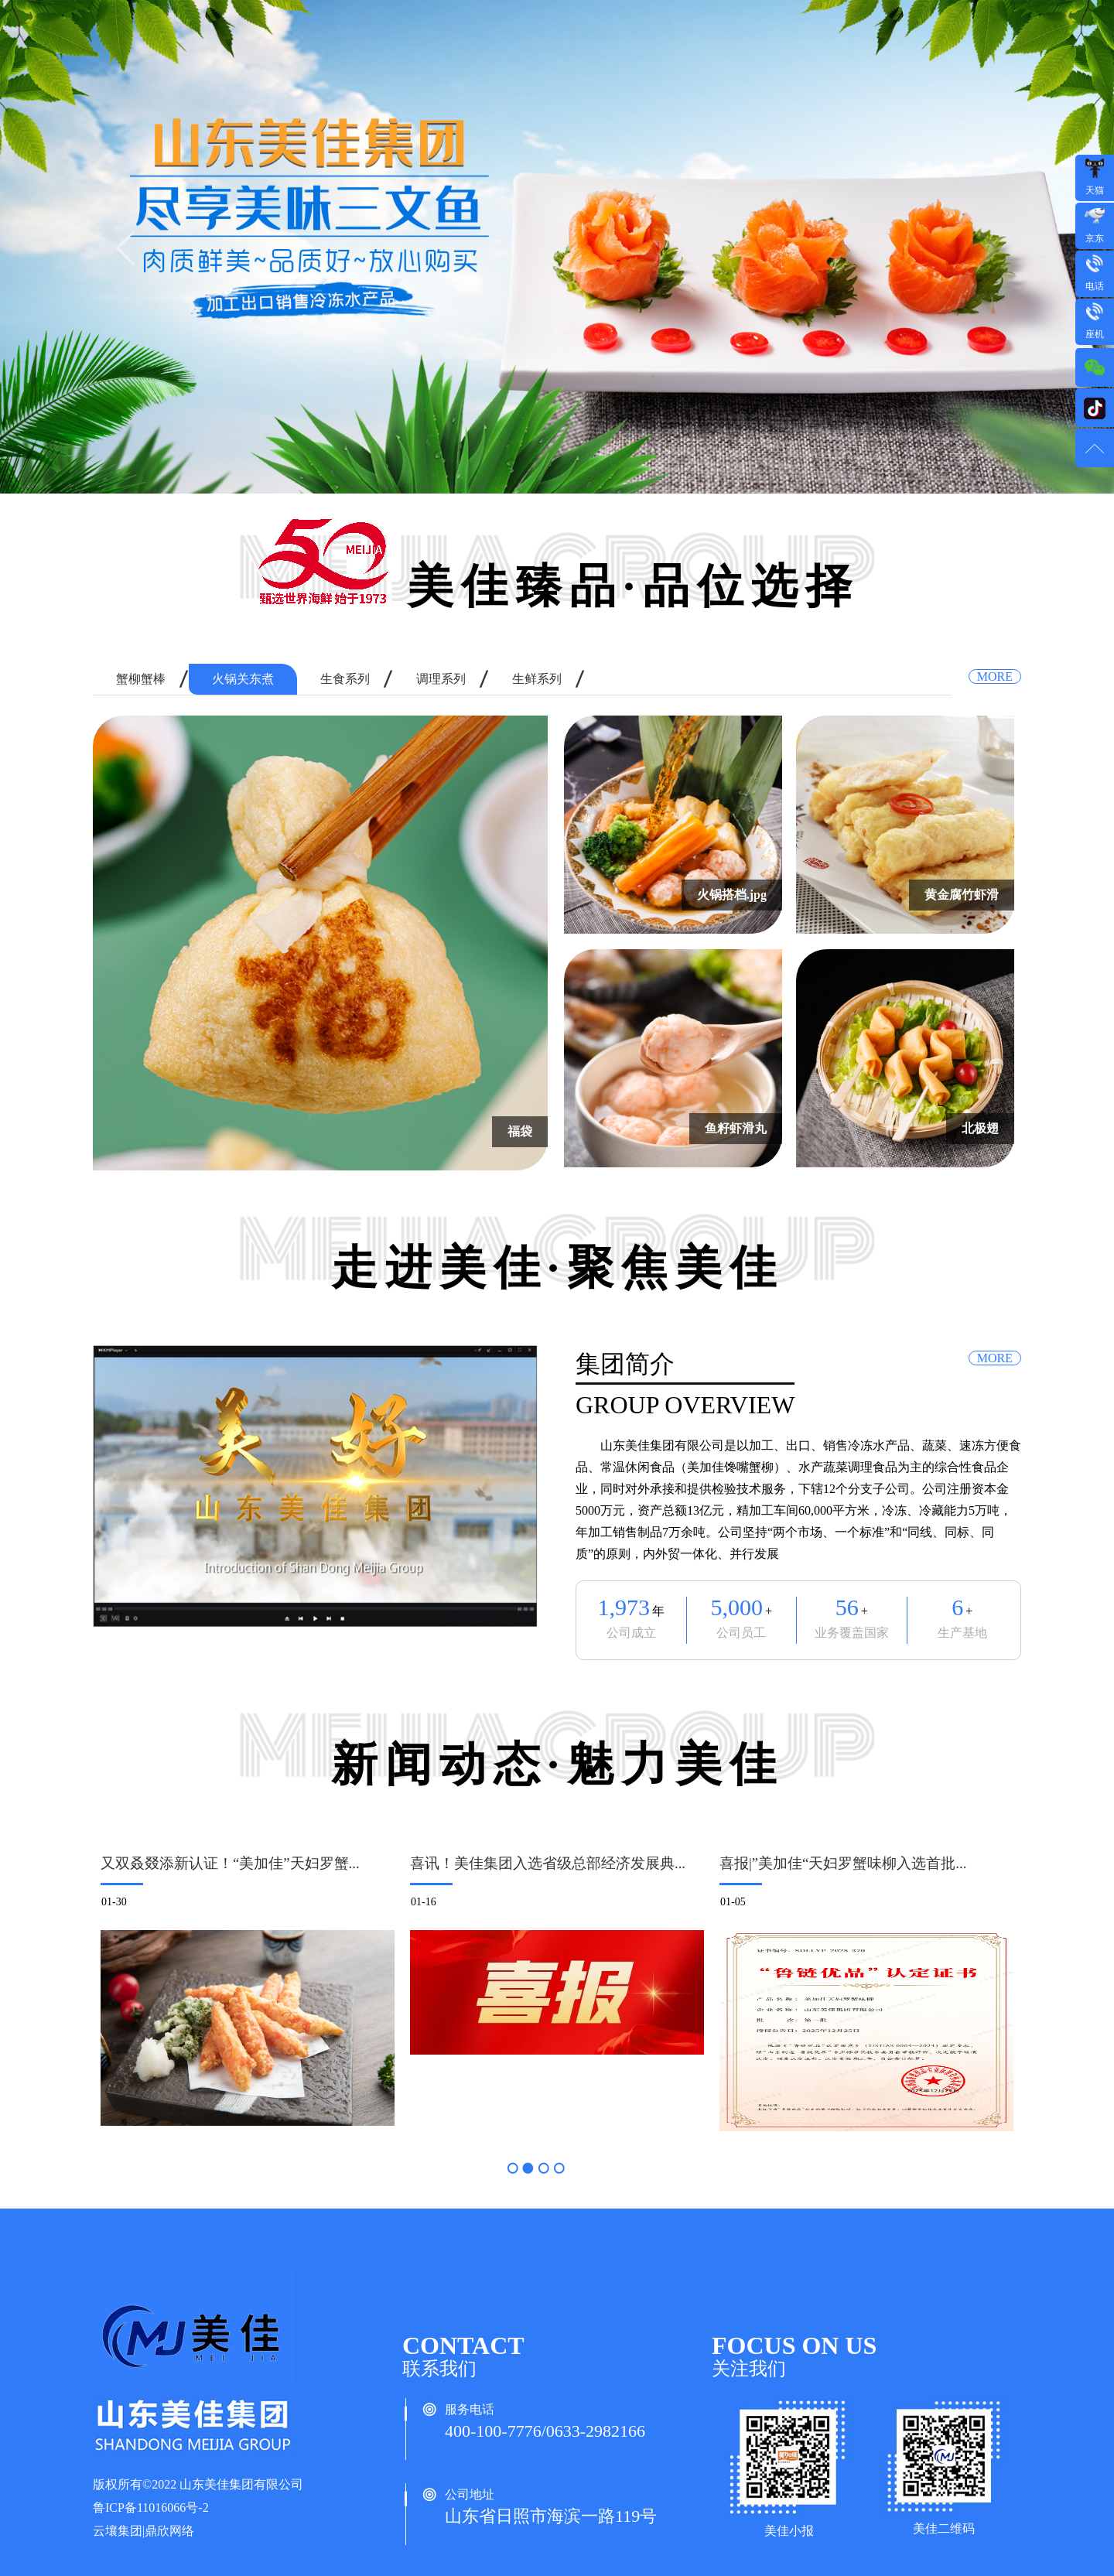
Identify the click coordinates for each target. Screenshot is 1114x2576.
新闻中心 (656, 49)
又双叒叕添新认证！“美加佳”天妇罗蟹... (230, 1863)
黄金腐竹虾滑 (961, 894)
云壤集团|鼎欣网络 (143, 2530)
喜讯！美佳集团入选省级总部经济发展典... (547, 1863)
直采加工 (591, 49)
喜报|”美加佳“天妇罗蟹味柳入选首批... (842, 1863)
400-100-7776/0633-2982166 (545, 2431)
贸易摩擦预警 (733, 49)
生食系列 (345, 678)
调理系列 (441, 678)
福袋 (519, 1131)
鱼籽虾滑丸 (736, 1128)
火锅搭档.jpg (732, 894)
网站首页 (396, 49)
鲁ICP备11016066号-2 (151, 2507)
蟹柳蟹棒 (141, 678)
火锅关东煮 (243, 678)
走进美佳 (461, 49)
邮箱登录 (875, 49)
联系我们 (811, 49)
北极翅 (980, 1128)
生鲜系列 (537, 678)
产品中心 (526, 49)
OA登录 (937, 49)
